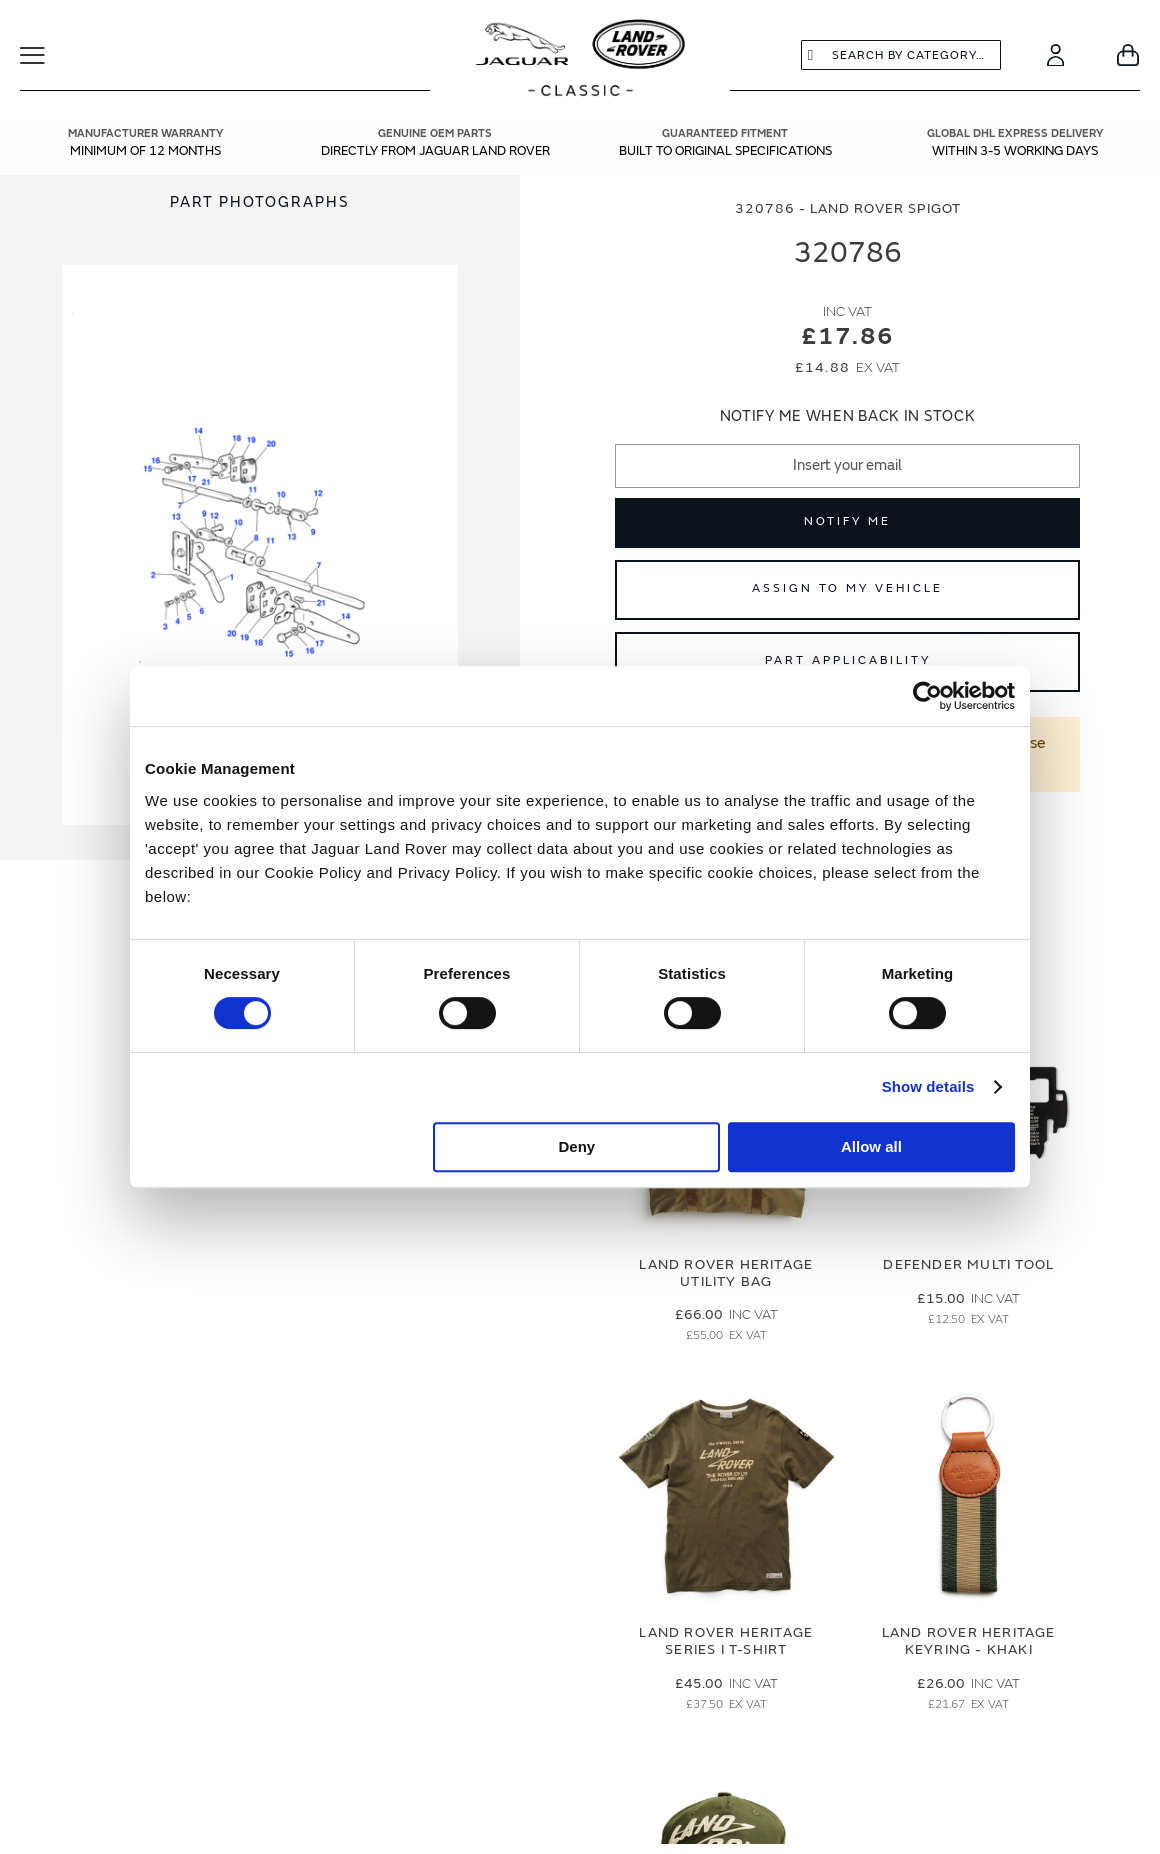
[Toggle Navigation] (45, 55)
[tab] (260, 202)
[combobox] (901, 55)
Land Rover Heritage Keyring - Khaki (969, 1641)
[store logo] (580, 60)
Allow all (871, 1146)
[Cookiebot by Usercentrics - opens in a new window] (927, 696)
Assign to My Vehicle (847, 588)
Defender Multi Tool (968, 1264)
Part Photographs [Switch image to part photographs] (260, 202)
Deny (577, 1146)
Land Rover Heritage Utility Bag (726, 1273)
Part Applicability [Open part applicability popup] (848, 660)
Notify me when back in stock (848, 416)
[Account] (1055, 55)
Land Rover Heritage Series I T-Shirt (726, 1641)
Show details (928, 1086)
